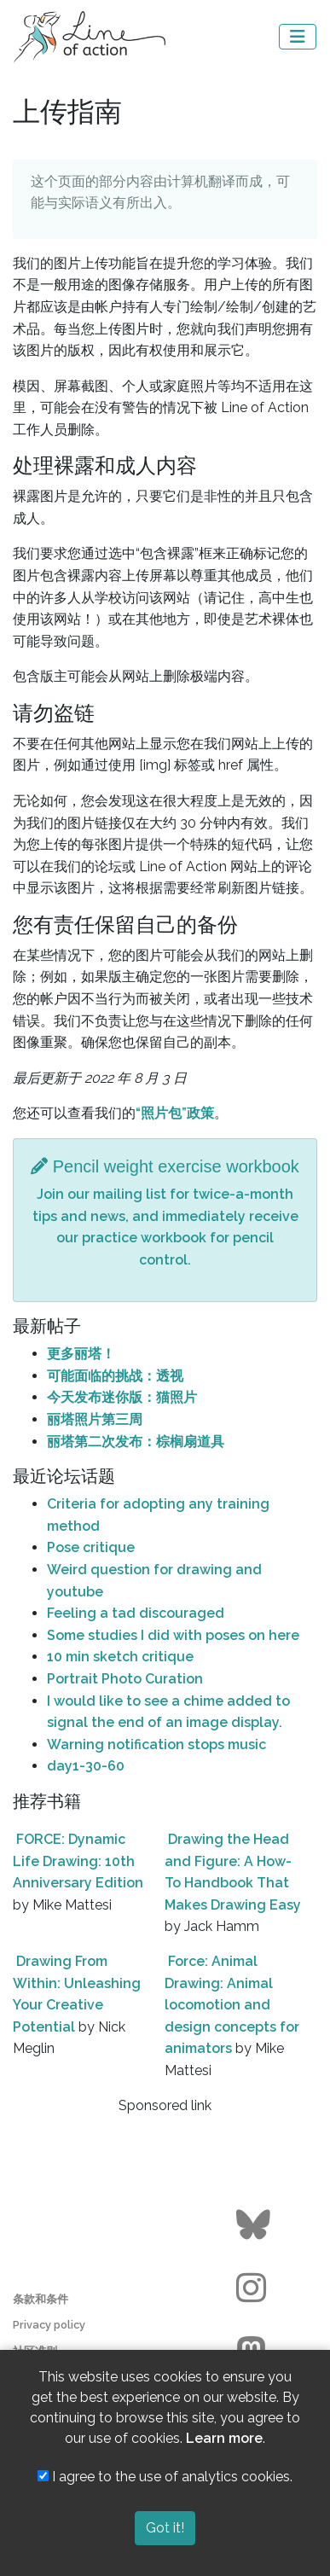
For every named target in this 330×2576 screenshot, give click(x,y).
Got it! (165, 2528)
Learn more (224, 2438)
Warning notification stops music (156, 1744)
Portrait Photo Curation (125, 1679)
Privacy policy (49, 2324)
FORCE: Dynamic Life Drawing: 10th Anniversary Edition (78, 1861)
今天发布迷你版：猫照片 (122, 1397)
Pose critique (91, 1547)
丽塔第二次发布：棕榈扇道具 (135, 1441)
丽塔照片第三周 (94, 1419)
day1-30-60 (85, 1766)
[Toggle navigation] (297, 36)
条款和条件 (40, 2299)
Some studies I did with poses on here (173, 1635)
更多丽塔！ (81, 1354)
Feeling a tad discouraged (135, 1613)
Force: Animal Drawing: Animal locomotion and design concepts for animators (232, 2004)
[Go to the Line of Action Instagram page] (255, 2288)
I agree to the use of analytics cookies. (165, 2476)
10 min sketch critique (120, 1657)
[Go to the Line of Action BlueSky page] (255, 2225)
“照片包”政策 (175, 1113)
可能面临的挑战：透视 (115, 1376)
